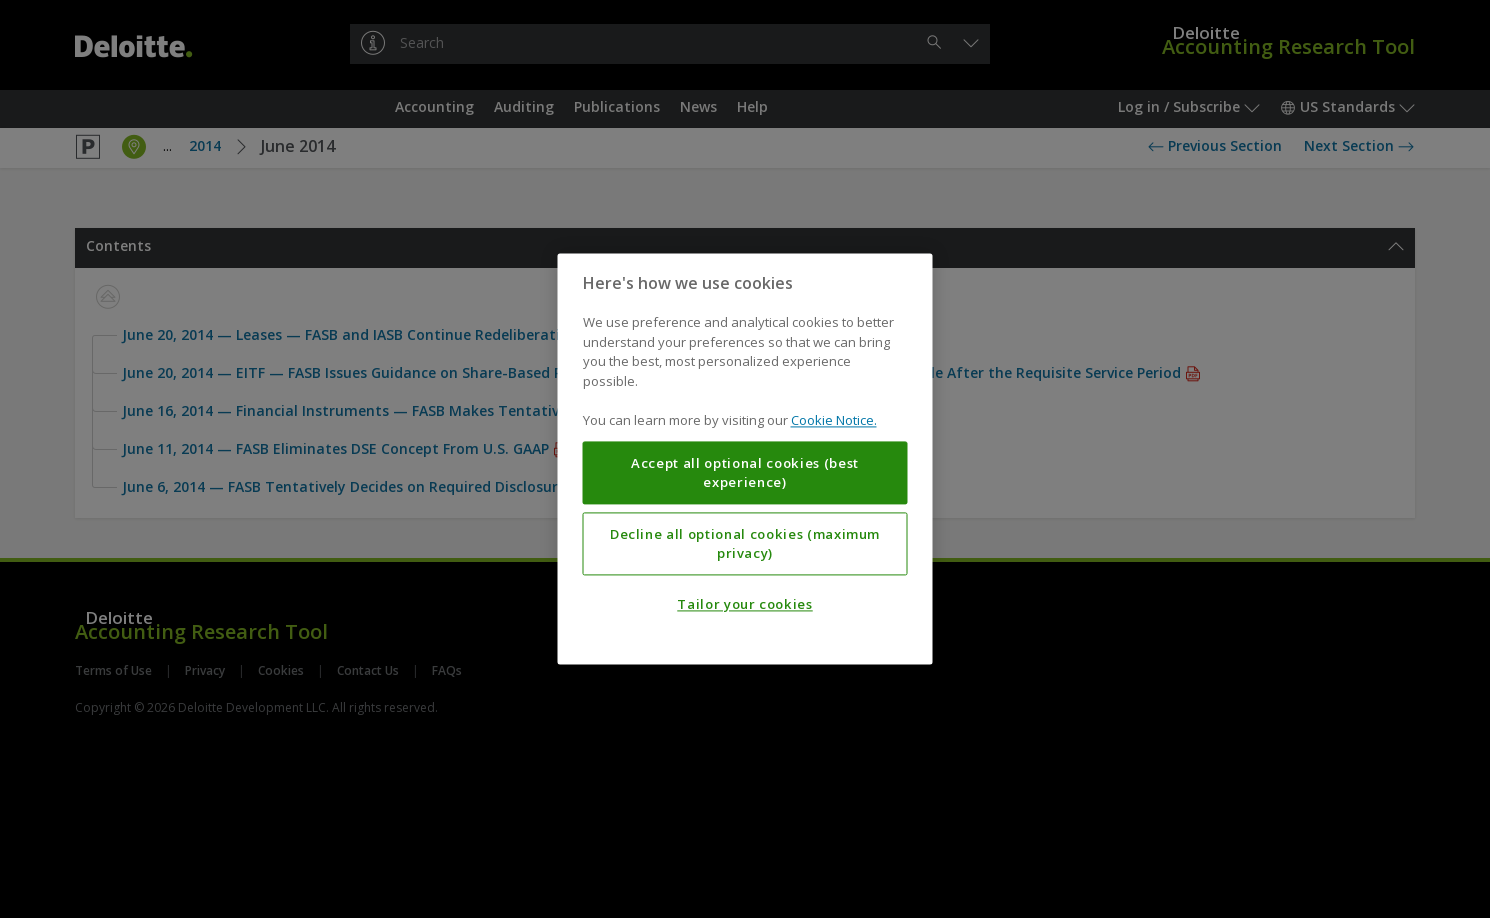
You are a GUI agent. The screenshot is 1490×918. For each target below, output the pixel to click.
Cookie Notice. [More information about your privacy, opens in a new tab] (834, 421)
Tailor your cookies (744, 605)
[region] (745, 458)
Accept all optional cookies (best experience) (745, 473)
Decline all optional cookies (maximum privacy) (745, 544)
